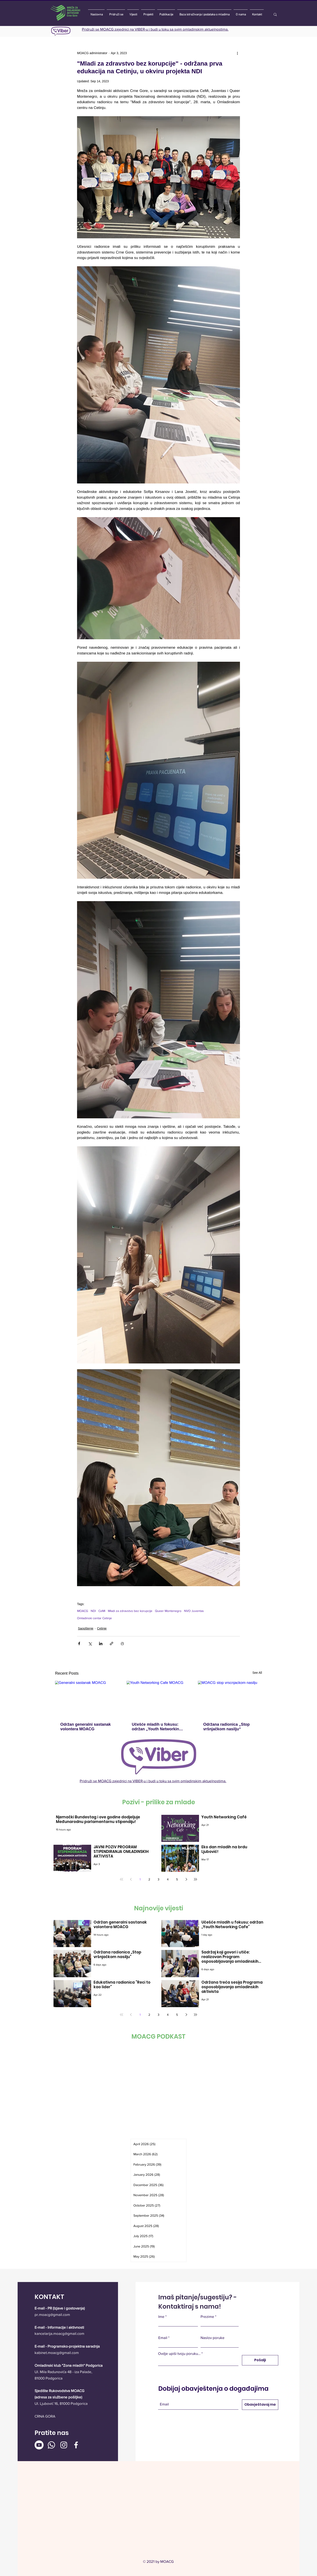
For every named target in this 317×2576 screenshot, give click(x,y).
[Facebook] (76, 2444)
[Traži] (282, 14)
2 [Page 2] (149, 1879)
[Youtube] (39, 2444)
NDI (93, 1611)
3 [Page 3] (158, 1879)
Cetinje (102, 1628)
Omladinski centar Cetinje (94, 1618)
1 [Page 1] (140, 1879)
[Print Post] (122, 1643)
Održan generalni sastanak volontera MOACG (85, 1726)
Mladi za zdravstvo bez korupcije (130, 1611)
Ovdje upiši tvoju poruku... (179, 2353)
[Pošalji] (260, 2360)
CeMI (101, 1611)
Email (162, 2337)
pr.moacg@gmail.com (52, 2314)
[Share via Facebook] (79, 1643)
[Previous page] (131, 1879)
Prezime (207, 2316)
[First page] (121, 1879)
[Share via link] (111, 1643)
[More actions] (237, 53)
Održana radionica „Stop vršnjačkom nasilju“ (226, 1726)
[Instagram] (63, 2444)
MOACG (82, 1611)
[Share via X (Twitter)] (90, 1643)
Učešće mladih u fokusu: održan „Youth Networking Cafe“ (157, 1726)
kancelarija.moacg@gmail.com (59, 2333)
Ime (161, 2316)
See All (257, 1672)
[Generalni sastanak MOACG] (87, 1699)
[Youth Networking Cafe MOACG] (159, 1699)
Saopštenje (85, 1628)
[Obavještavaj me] (260, 2405)
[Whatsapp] (51, 2444)
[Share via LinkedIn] (101, 1643)
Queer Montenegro (168, 1611)
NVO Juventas (194, 1611)
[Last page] (195, 1879)
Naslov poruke (213, 2337)
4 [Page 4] (168, 1879)
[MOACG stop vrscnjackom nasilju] (230, 1699)
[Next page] (186, 1879)
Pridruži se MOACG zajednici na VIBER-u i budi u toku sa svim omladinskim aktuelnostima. (155, 29)
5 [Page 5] (177, 1879)
